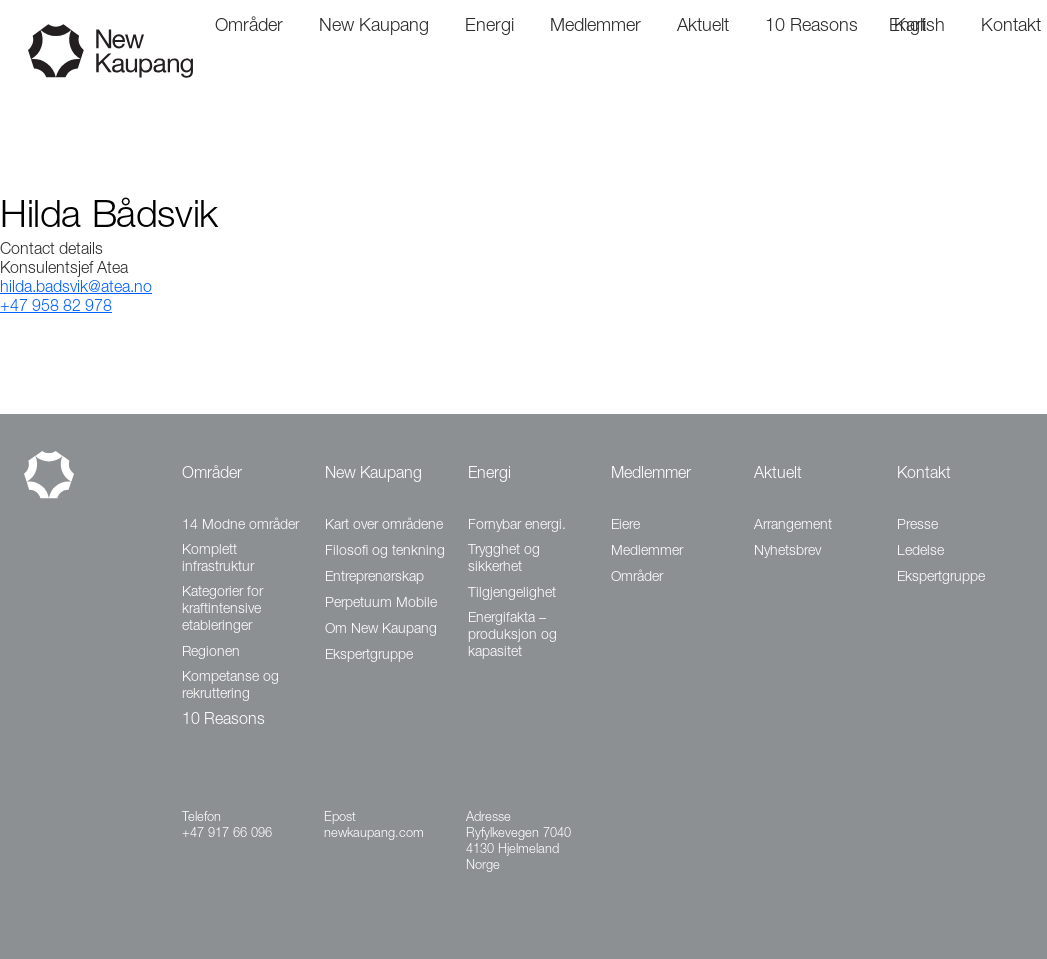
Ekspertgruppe (369, 656)
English (917, 27)
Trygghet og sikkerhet (504, 559)
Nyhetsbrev (787, 552)
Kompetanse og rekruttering (230, 686)
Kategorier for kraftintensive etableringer (222, 610)
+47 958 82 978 (56, 308)
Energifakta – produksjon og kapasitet (512, 636)
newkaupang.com (374, 834)
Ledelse (920, 552)
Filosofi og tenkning (385, 552)
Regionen (211, 653)
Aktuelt (778, 475)
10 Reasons (223, 721)
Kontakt (924, 475)
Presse (917, 526)
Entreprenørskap (374, 578)
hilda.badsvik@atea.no (76, 289)
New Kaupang (373, 475)
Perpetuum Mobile (381, 604)
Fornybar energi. (517, 526)
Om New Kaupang (381, 630)
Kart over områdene (384, 526)
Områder (212, 475)
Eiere (625, 526)
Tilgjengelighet (512, 594)
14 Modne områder (240, 526)
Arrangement (793, 526)
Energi (489, 475)
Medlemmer (651, 475)
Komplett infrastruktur (218, 559)
